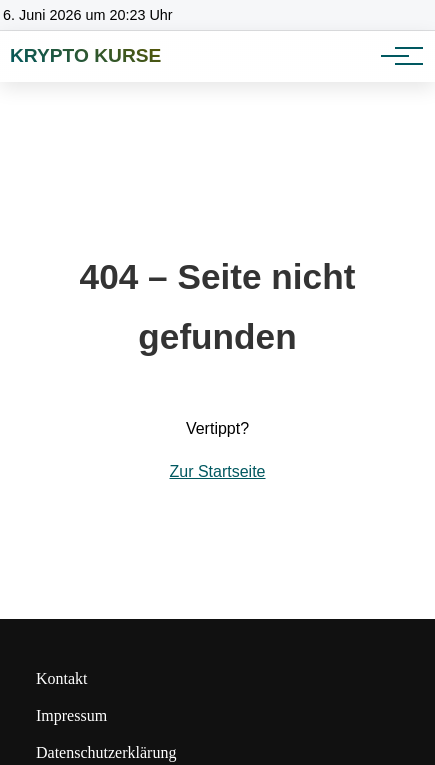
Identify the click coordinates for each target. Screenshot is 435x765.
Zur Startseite (217, 471)
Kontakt (62, 678)
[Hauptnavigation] (395, 56)
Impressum (71, 715)
